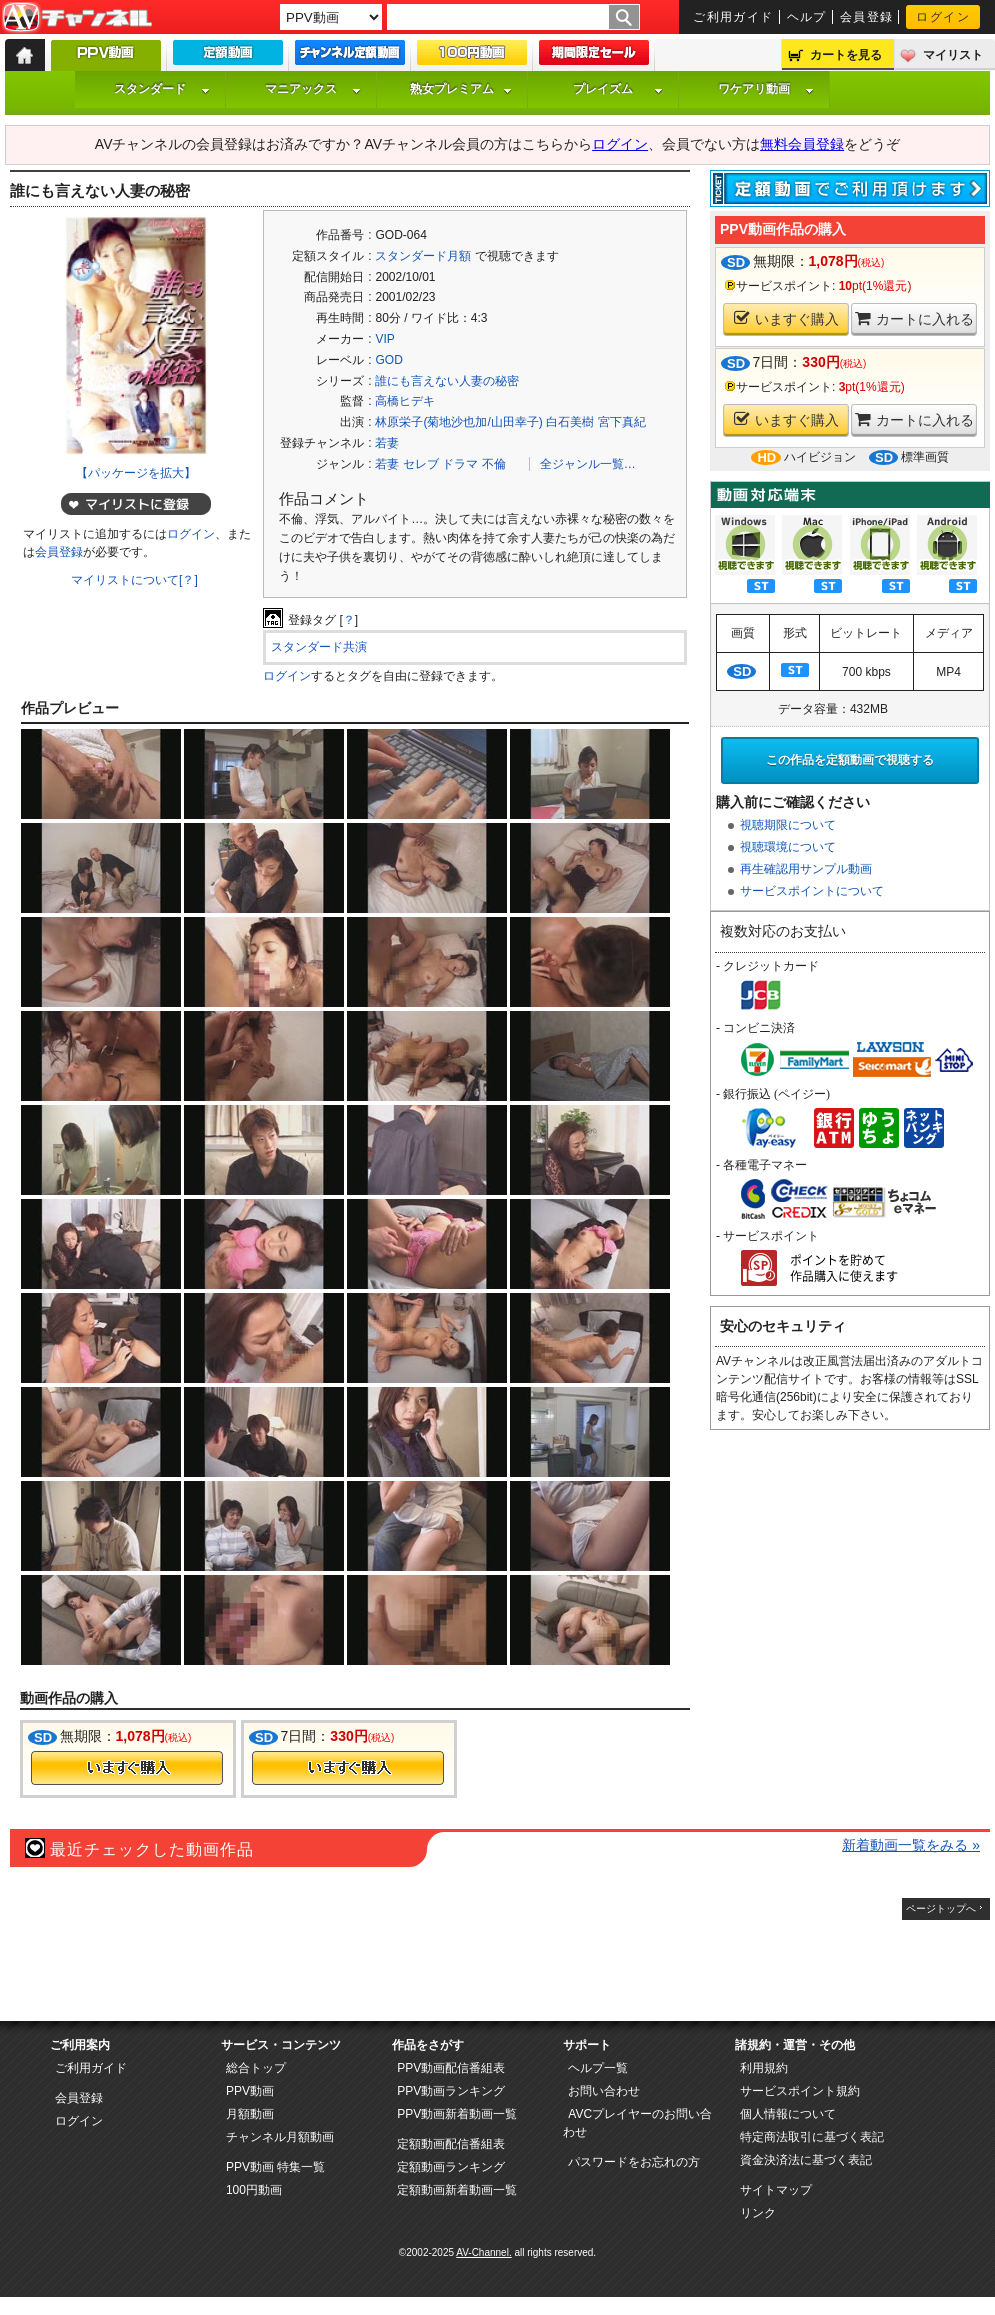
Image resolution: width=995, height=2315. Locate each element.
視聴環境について (788, 847)
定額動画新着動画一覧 (457, 2190)
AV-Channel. (483, 2252)
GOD (388, 360)
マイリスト (953, 55)
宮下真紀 (622, 422)
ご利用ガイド (733, 17)
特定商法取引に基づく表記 (812, 2137)
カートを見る (846, 55)
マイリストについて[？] (134, 580)
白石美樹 (570, 422)
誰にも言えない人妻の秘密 (447, 381)
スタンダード (162, 89)
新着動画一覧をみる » (911, 1845)
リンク (758, 2213)
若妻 (387, 443)
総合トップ (256, 2068)
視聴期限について (788, 825)
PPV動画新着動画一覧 (457, 2114)
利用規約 (764, 2068)
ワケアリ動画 (766, 89)
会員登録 (867, 17)
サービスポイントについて (812, 891)
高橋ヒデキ (405, 401)
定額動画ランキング (451, 2167)
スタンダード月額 (423, 256)
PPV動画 (250, 2091)
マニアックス (313, 89)
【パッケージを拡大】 (136, 473)
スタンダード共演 (319, 647)
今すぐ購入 (127, 1768)
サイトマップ (776, 2190)
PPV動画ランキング (451, 2091)
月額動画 (250, 2114)
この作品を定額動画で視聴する (850, 760)
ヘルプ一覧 (598, 2068)
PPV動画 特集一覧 (275, 2167)
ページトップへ (941, 1908)
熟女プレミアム (461, 89)
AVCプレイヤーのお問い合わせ (637, 2123)
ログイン (943, 17)
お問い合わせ (604, 2091)
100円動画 (254, 2190)
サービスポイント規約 (800, 2091)
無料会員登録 (802, 144)
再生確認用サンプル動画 (806, 869)
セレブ (421, 464)
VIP (384, 339)
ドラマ (460, 464)
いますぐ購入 (786, 318)
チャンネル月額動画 (280, 2137)
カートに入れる (914, 318)
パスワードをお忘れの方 (634, 2162)
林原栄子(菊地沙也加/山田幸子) (458, 422)
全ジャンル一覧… (588, 464)
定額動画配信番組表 (451, 2144)
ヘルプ (807, 17)
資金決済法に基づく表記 (806, 2160)
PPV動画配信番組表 (451, 2068)
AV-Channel (77, 18)
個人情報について (788, 2114)
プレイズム (618, 89)
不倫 (494, 464)
